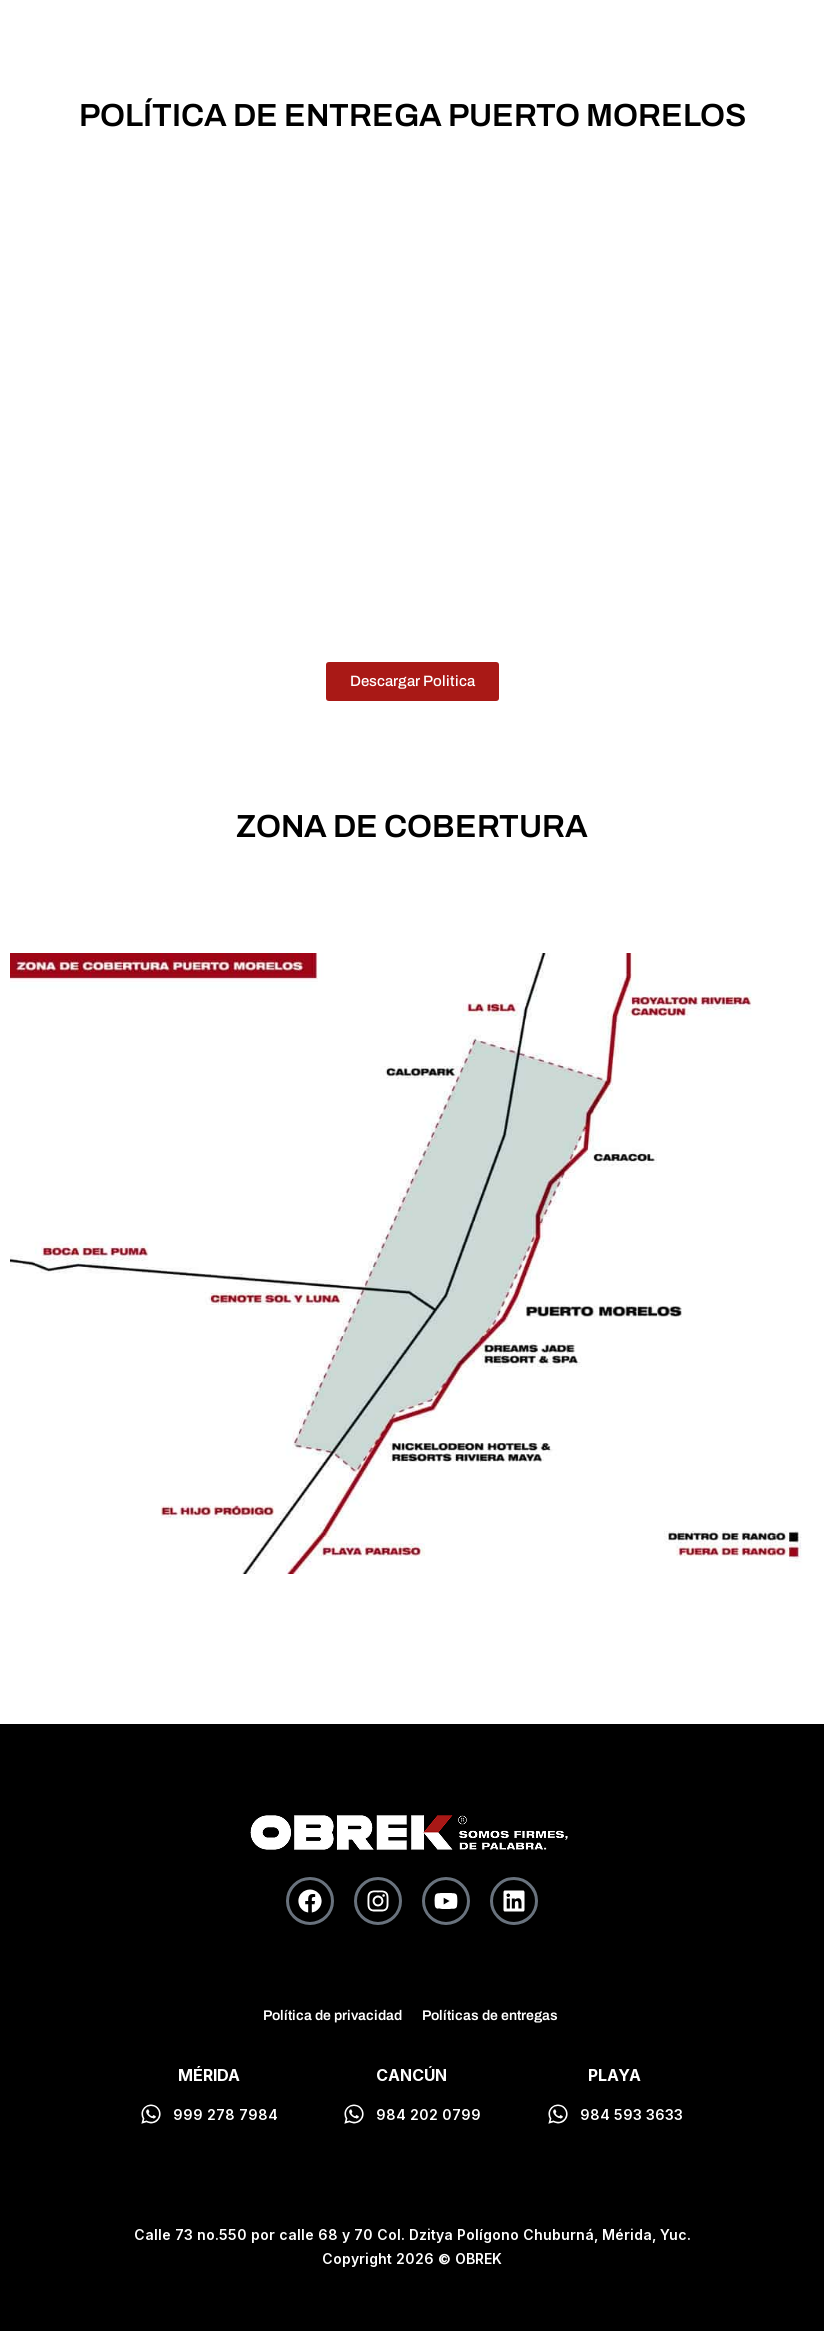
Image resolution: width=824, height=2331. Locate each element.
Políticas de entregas (490, 2015)
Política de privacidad (332, 2015)
